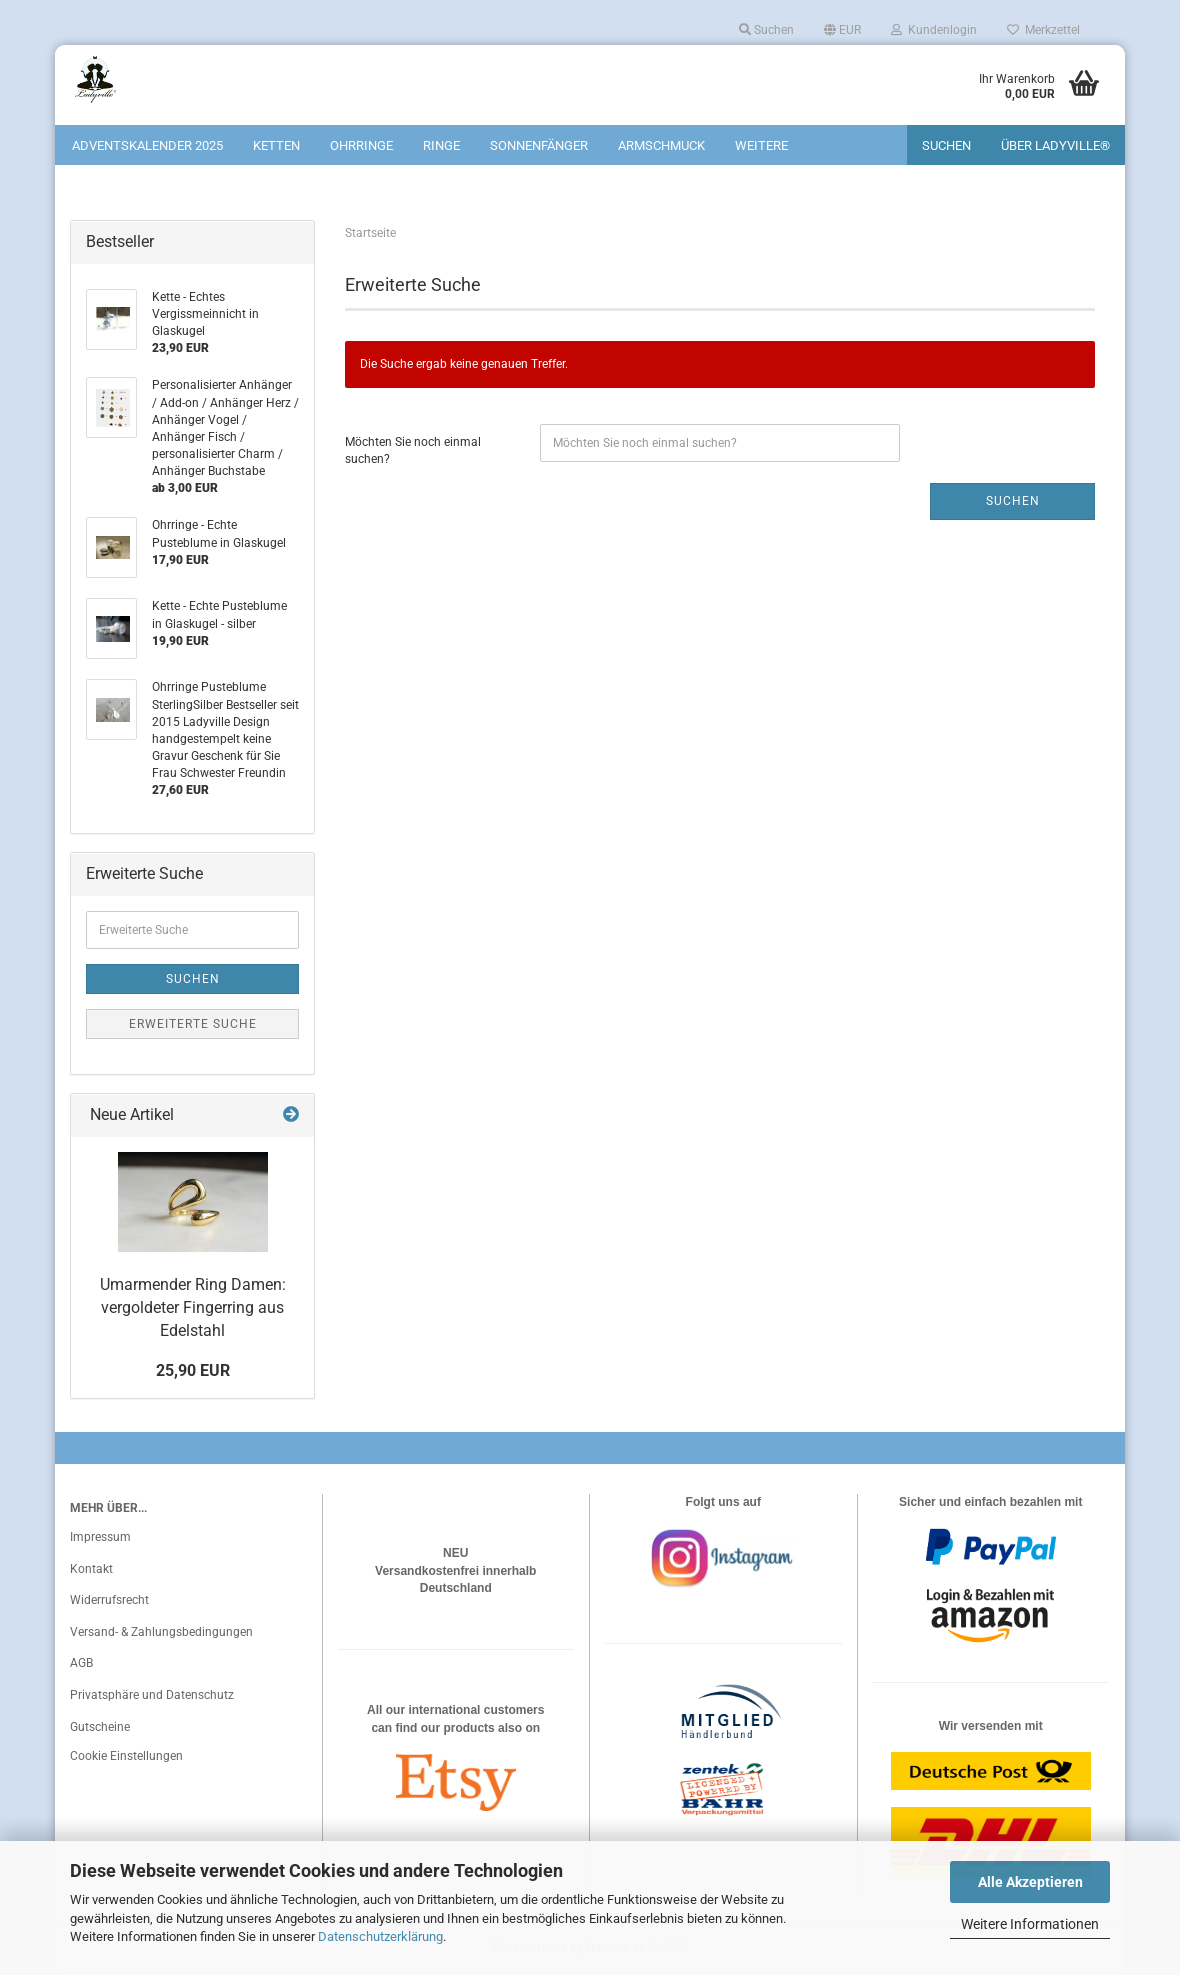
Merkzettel (1043, 30)
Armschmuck (661, 145)
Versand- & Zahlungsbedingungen (161, 1632)
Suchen (766, 30)
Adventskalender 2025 (147, 145)
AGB (81, 1663)
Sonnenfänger (539, 145)
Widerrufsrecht (109, 1600)
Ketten (276, 145)
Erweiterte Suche (193, 1024)
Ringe (441, 145)
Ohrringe (361, 145)
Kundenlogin (934, 30)
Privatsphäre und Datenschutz (152, 1695)
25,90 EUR (193, 1370)
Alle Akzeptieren (1030, 1882)
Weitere (761, 145)
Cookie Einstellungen (126, 1756)
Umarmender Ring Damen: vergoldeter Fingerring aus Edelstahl (193, 1307)
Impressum (100, 1537)
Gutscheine (100, 1727)
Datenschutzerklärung (380, 1936)
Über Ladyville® (1055, 145)
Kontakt (91, 1569)
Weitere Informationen (1030, 1924)
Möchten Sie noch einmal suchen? (413, 450)
